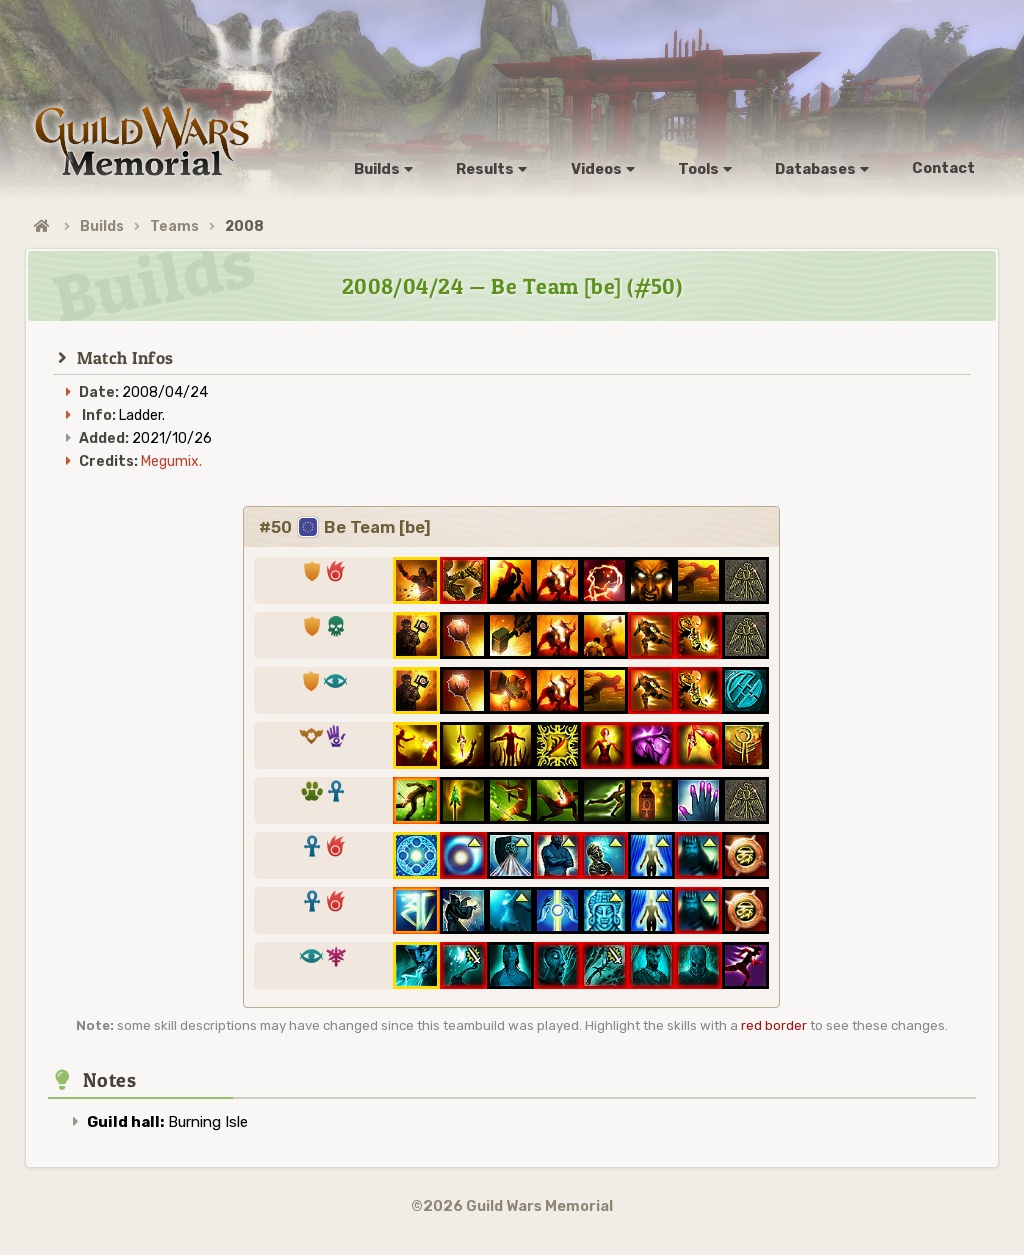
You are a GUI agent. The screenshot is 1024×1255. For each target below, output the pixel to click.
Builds (102, 226)
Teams (174, 226)
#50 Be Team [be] (345, 527)
